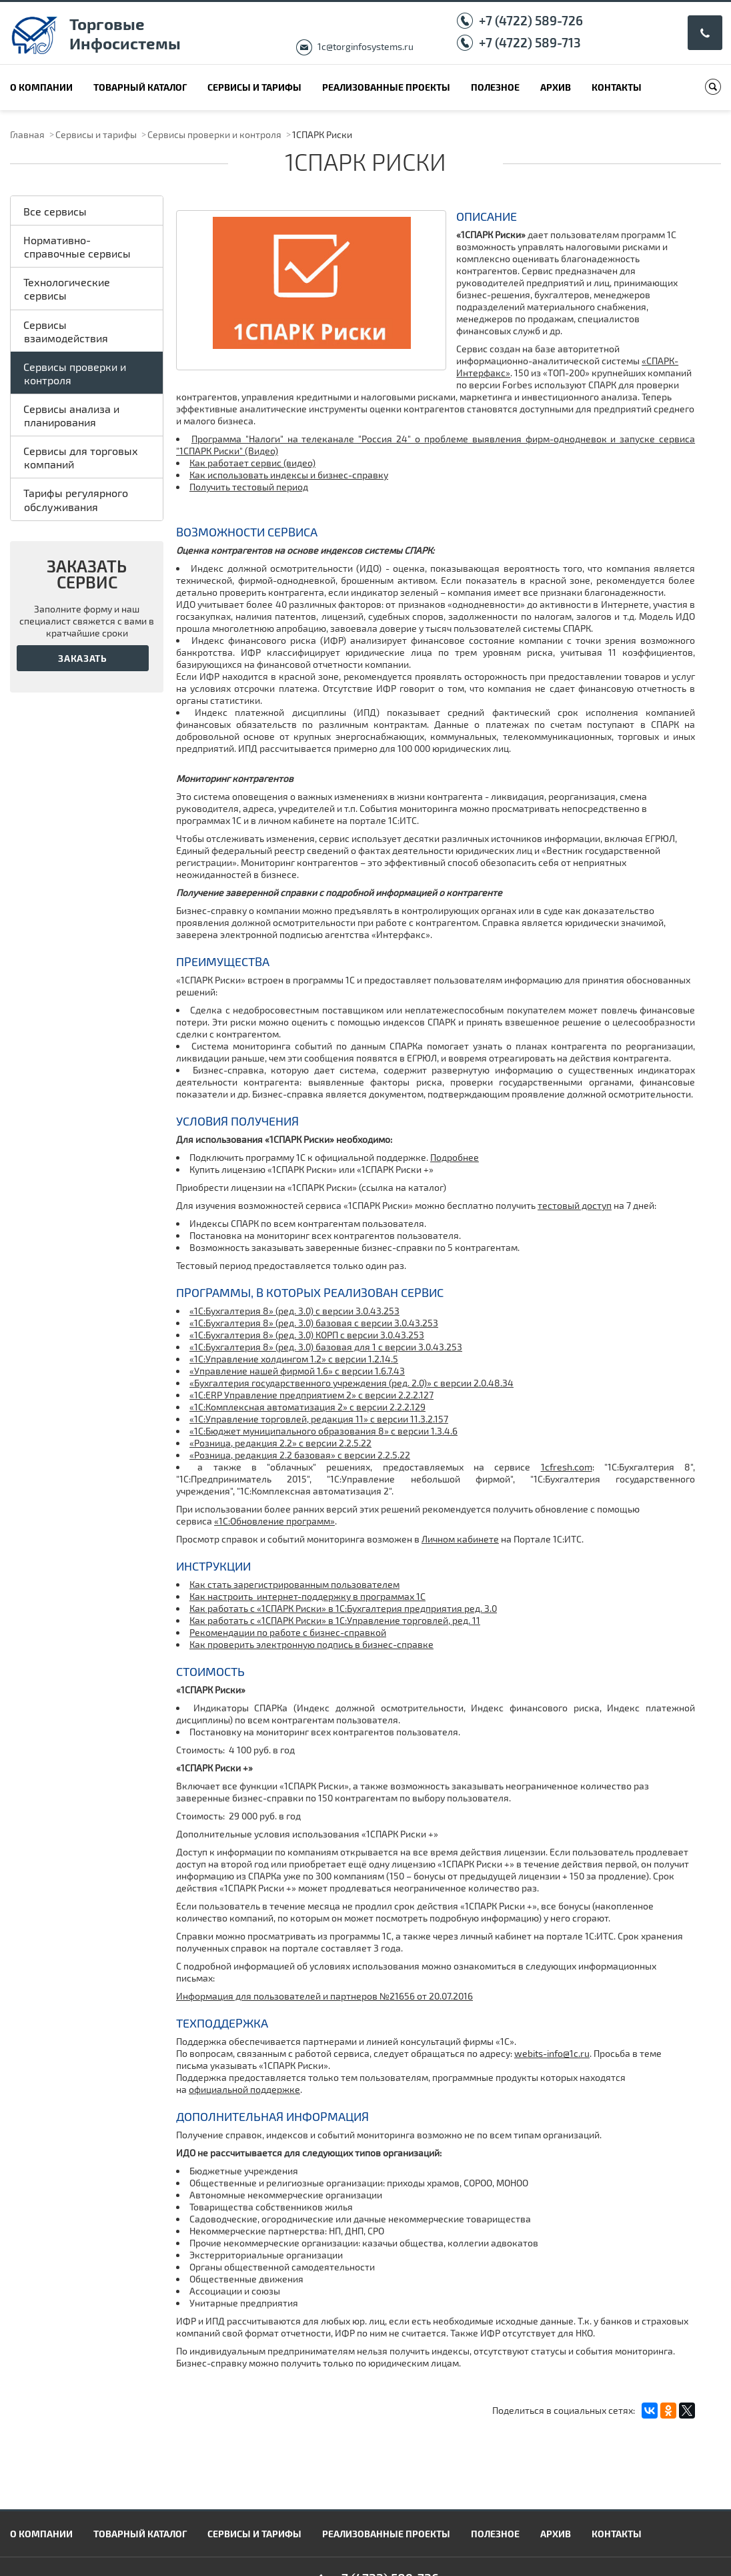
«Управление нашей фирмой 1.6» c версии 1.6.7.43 (297, 1370)
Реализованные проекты (386, 87)
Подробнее (454, 1157)
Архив (555, 87)
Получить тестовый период (248, 486)
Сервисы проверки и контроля (214, 134)
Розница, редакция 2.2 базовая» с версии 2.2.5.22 (302, 1454)
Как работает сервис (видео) (252, 462)
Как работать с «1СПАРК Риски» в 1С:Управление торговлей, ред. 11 (334, 1620)
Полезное (495, 87)
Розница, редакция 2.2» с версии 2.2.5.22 (283, 1442)
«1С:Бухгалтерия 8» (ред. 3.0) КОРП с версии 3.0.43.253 (306, 1334)
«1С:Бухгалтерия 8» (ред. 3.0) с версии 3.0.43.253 (294, 1310)
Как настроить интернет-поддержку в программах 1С (307, 1596)
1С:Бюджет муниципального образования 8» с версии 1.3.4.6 (326, 1430)
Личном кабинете (460, 1539)
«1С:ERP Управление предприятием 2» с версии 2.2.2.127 (311, 1394)
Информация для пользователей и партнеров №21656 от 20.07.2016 (324, 1996)
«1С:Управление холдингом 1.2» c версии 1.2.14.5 (293, 1358)
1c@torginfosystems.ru (365, 46)
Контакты (617, 87)
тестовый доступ (575, 1205)
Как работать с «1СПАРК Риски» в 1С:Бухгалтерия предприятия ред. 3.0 (343, 1608)
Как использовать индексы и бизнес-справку (288, 474)
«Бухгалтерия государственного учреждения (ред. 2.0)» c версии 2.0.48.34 (351, 1382)
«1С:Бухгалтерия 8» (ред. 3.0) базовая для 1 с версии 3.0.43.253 (325, 1346)
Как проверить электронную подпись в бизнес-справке (311, 1644)
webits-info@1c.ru (552, 2053)
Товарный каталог (140, 87)
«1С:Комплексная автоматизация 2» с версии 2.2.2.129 (307, 1406)
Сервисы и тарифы (254, 87)
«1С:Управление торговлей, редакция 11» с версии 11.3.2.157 (318, 1418)
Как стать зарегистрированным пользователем (294, 1584)
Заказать (82, 658)
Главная (27, 134)
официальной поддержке (244, 2089)
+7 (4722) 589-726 (531, 20)
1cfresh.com (566, 1466)
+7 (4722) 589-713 (530, 42)
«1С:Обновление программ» (274, 1521)
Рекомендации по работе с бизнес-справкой (287, 1632)
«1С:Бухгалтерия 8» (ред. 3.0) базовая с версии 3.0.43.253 (313, 1322)
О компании (41, 87)
